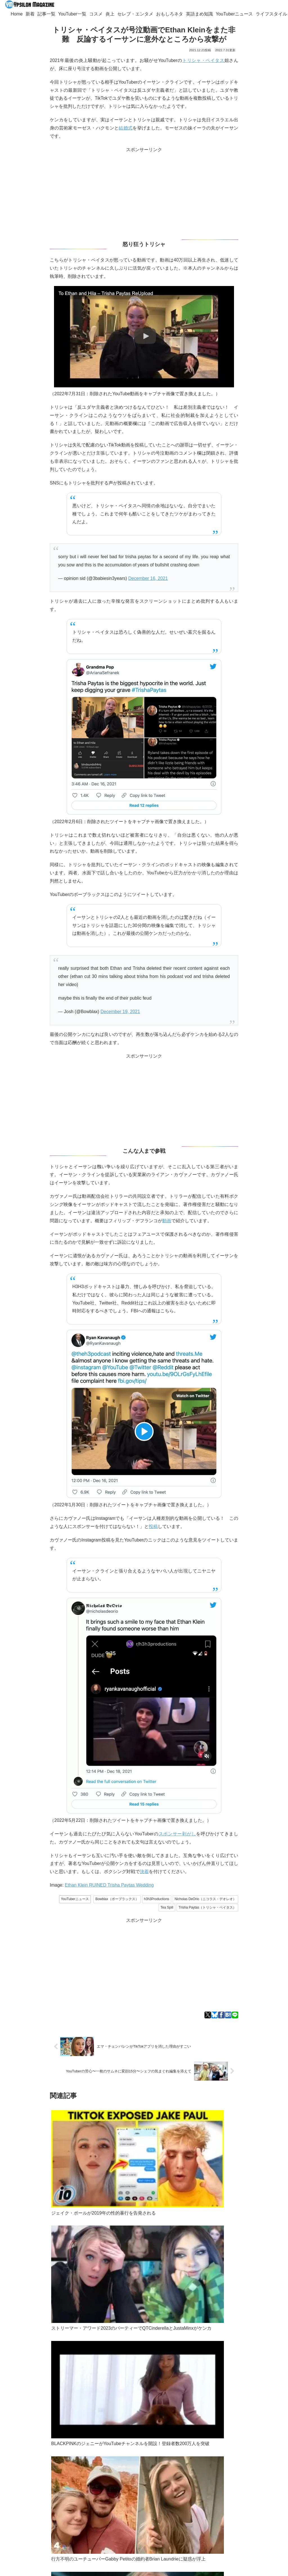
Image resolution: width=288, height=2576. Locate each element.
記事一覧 (33, 2493)
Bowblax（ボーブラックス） (116, 1899)
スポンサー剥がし (177, 1833)
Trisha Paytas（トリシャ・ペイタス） (207, 1907)
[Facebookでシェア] (221, 2015)
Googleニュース (35, 2459)
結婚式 (125, 128)
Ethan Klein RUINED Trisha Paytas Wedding (109, 1885)
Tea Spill (167, 1907)
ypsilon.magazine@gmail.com (45, 2487)
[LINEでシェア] (235, 2015)
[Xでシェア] (207, 2015)
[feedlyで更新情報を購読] (60, 2520)
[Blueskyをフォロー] (52, 2520)
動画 (166, 1220)
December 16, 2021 (148, 578)
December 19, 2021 (120, 1011)
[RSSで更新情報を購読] (48, 2531)
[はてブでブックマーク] (228, 2015)
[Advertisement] (144, 193)
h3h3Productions (156, 1899)
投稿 (153, 1526)
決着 (144, 1871)
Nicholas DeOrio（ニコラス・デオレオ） (205, 1899)
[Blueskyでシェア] (214, 2015)
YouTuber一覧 (60, 2493)
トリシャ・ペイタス (203, 60)
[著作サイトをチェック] (36, 2520)
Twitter (52, 2453)
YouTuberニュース (75, 1899)
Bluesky (72, 2453)
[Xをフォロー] (44, 2520)
